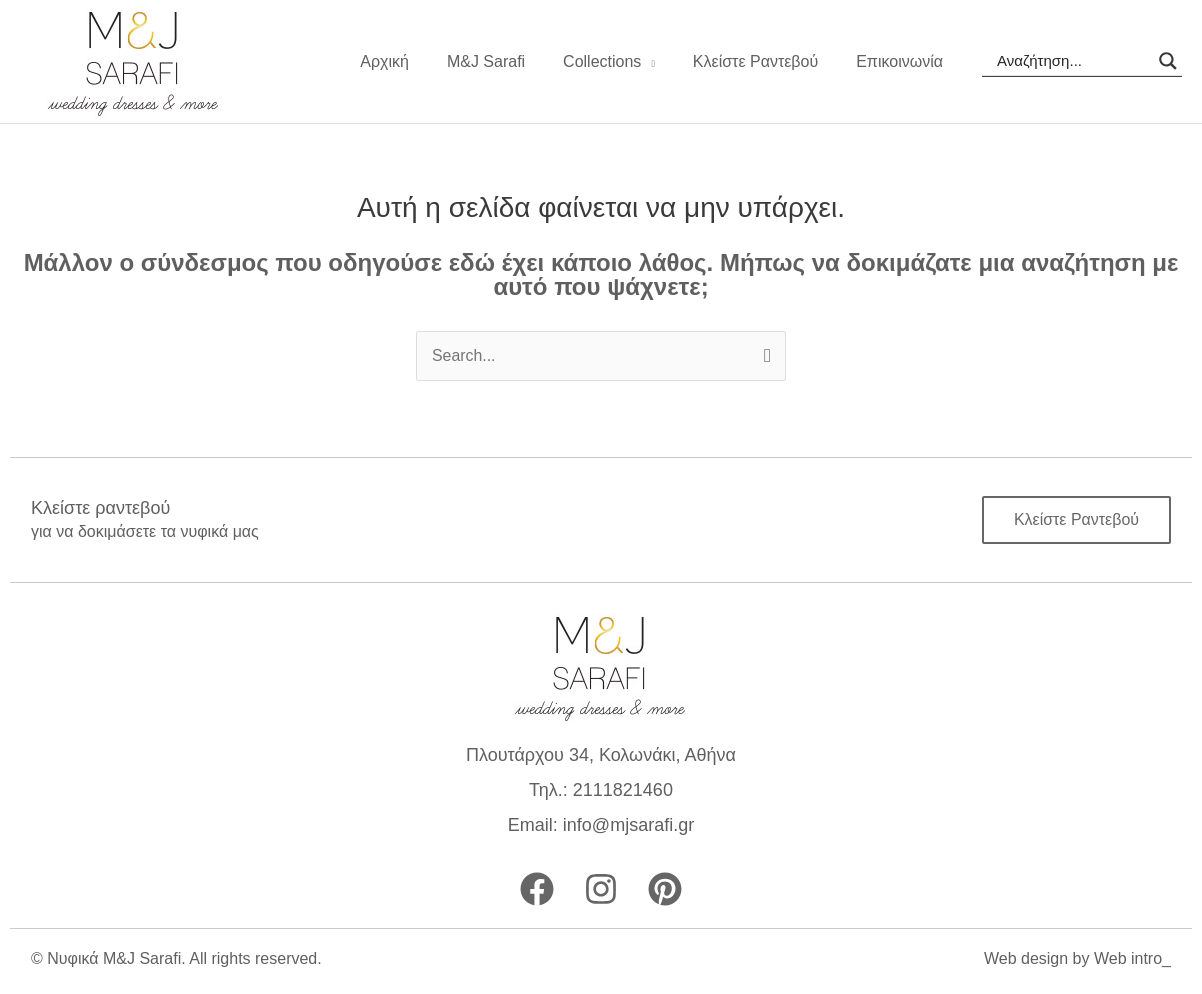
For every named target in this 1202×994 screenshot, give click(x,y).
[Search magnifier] (1168, 61)
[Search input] (1073, 61)
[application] (663, 62)
